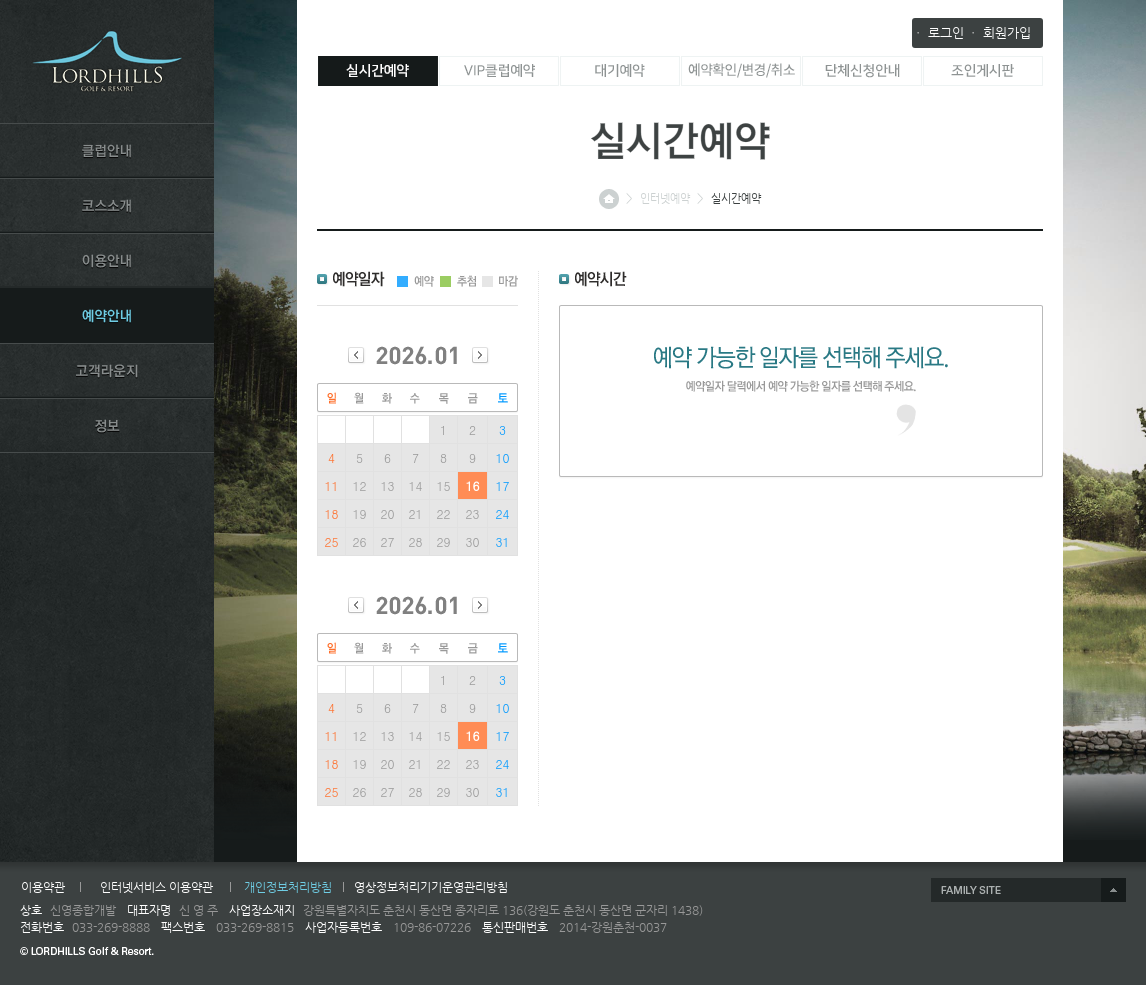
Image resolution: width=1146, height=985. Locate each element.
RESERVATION (107, 315)
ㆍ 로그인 (938, 32)
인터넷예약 (665, 198)
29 (444, 541)
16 (473, 485)
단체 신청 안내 (862, 71)
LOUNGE (107, 370)
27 (388, 541)
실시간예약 (378, 71)
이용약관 (43, 887)
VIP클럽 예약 (499, 71)
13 (388, 485)
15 (444, 485)
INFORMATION (107, 425)
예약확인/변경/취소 (741, 71)
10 (503, 457)
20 (388, 513)
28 (416, 541)
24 (503, 513)
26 (360, 541)
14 (416, 485)
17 (503, 485)
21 (416, 513)
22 (444, 513)
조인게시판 (983, 71)
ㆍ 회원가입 (999, 32)
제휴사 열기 (1028, 890)
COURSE (107, 205)
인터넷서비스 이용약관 (156, 887)
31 (503, 541)
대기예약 (620, 71)
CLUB (107, 150)
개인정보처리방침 (288, 887)
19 (360, 513)
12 (360, 485)
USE (107, 260)
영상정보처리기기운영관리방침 (431, 887)
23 (473, 513)
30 (473, 541)
